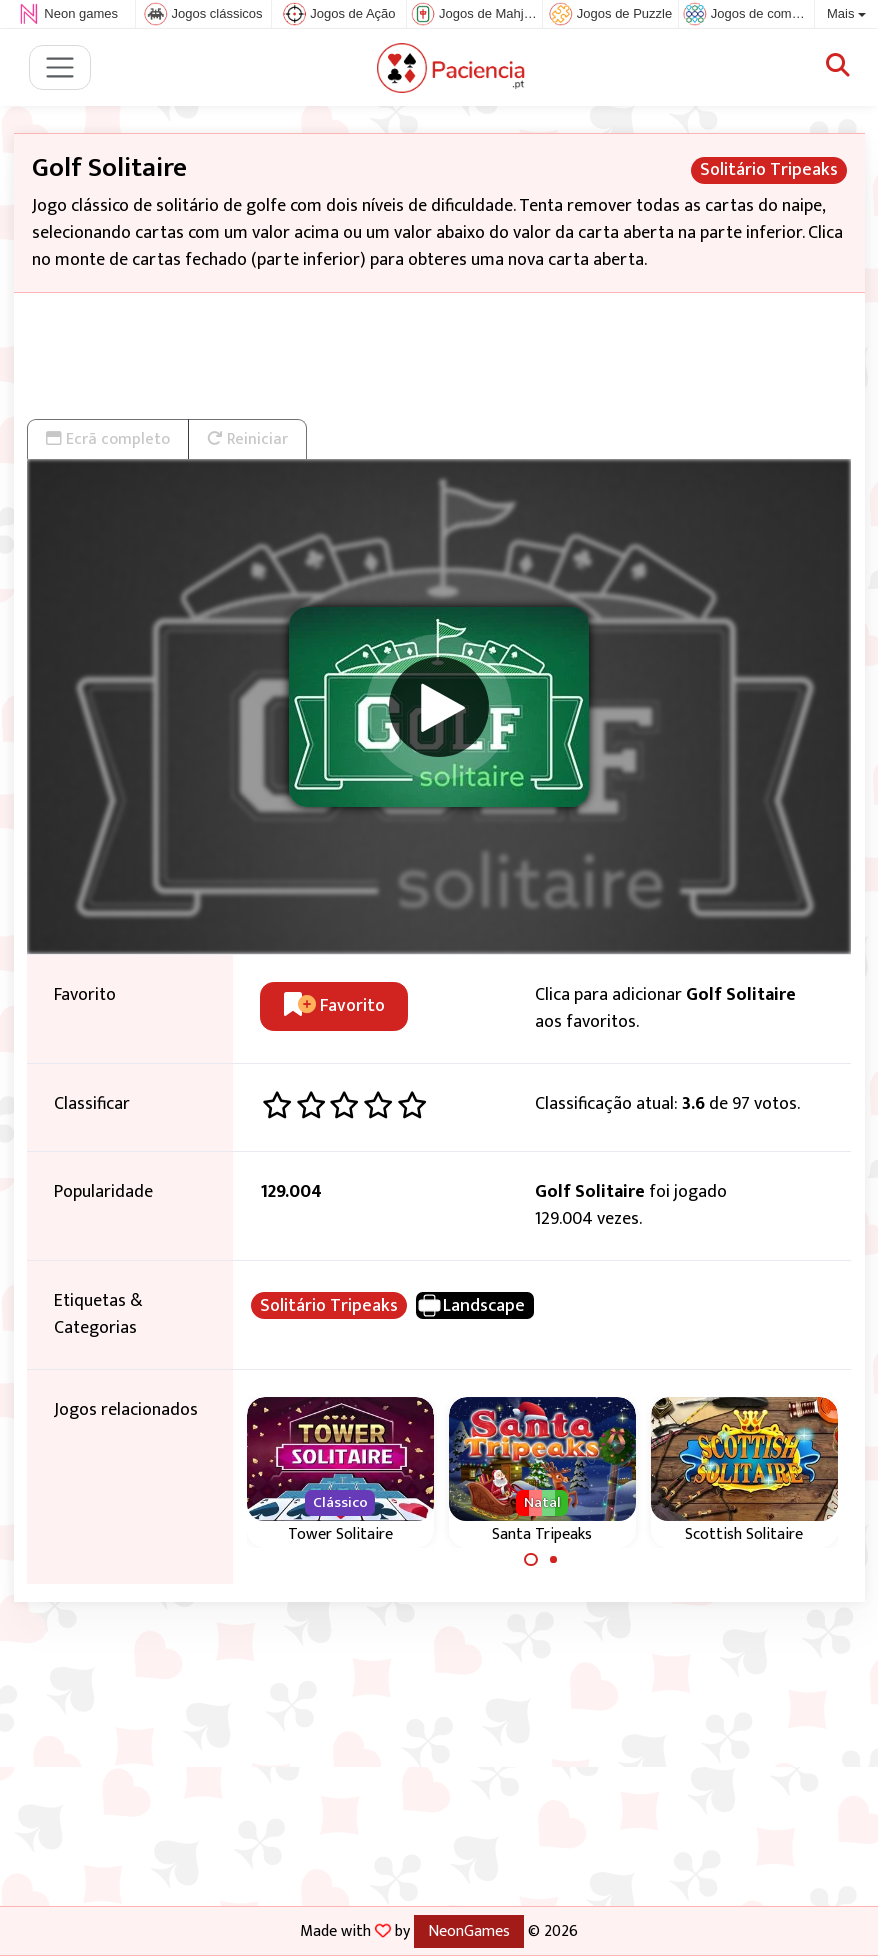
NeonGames (469, 1931)
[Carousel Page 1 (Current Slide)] (531, 1560)
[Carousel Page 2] (554, 1560)
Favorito (334, 1006)
